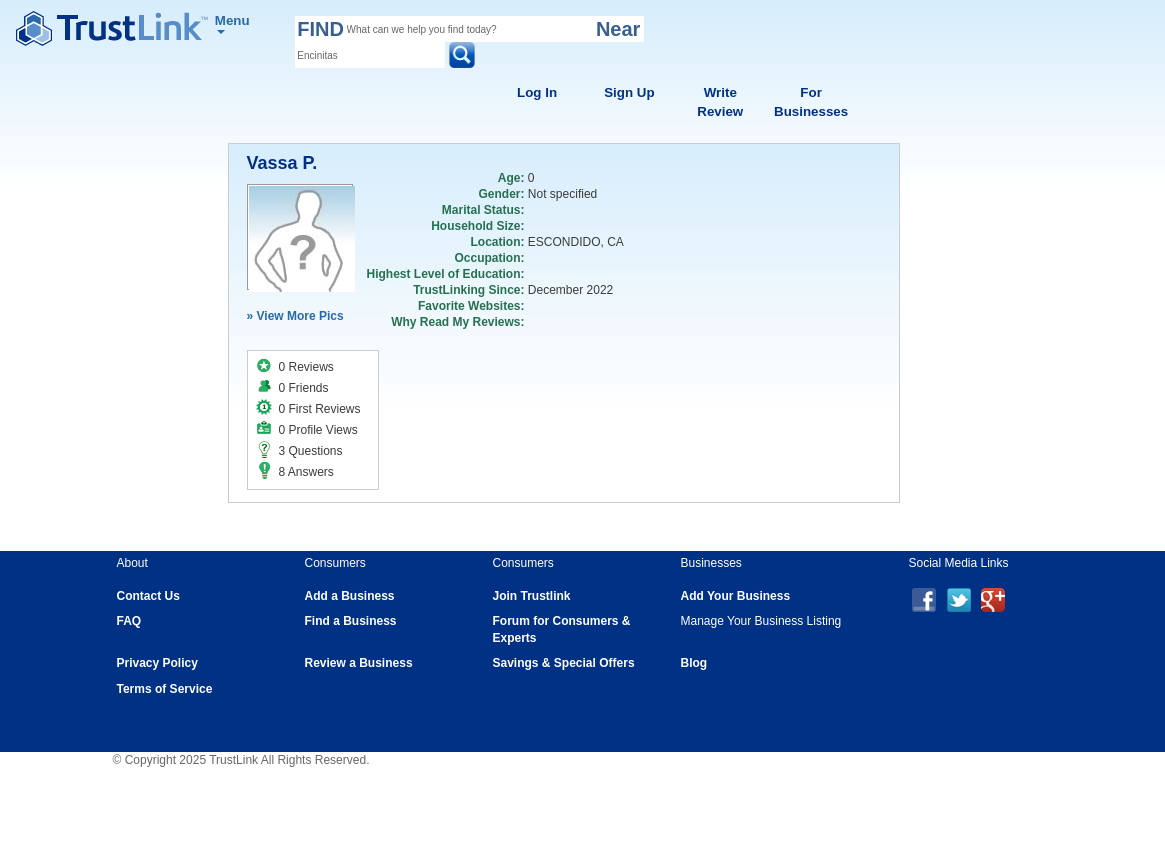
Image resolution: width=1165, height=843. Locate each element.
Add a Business (350, 596)
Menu (232, 23)
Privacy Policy (157, 663)
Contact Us (148, 596)
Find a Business (351, 621)
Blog (694, 663)
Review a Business (359, 663)
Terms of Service (165, 689)
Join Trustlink (532, 596)
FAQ (129, 621)
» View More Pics (295, 316)
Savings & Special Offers (564, 663)
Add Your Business (736, 596)
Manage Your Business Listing (761, 621)
